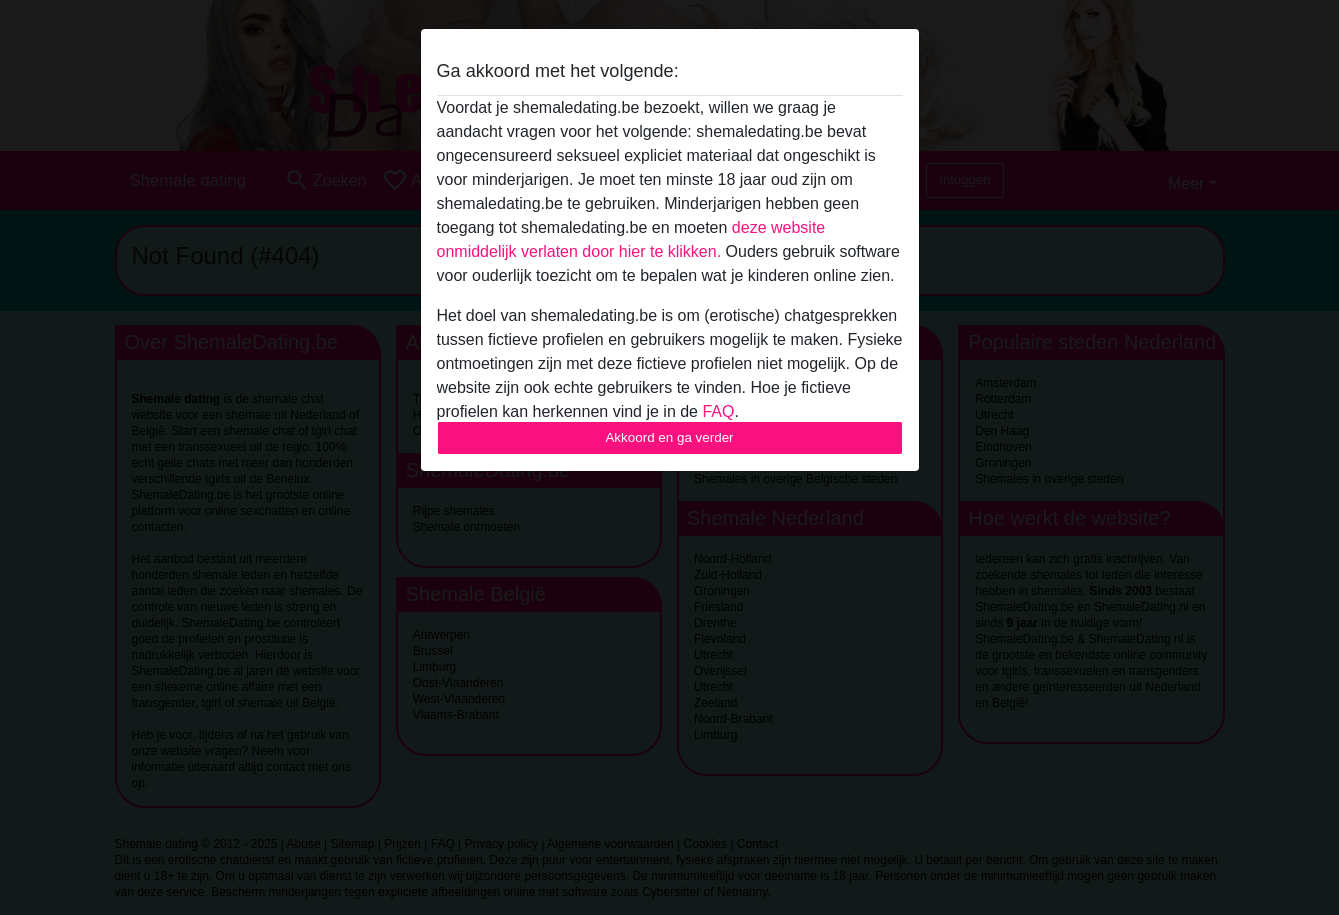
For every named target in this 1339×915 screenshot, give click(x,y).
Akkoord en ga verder (669, 437)
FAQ (718, 411)
